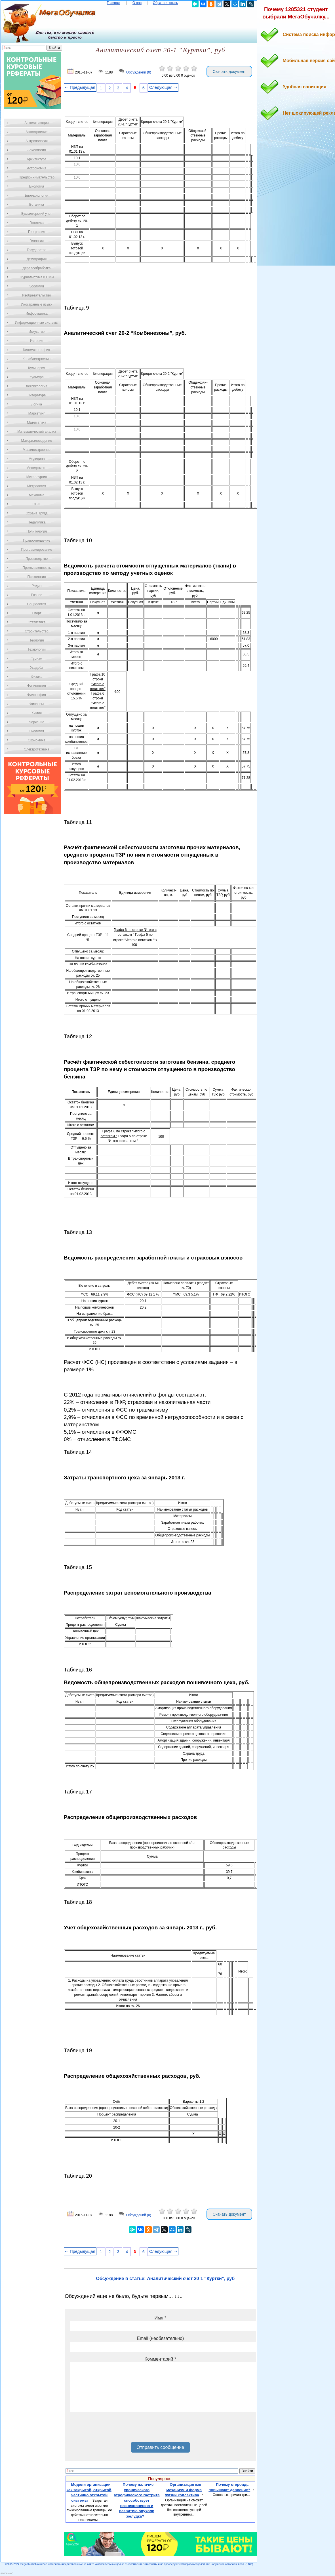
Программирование (36, 550)
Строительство (37, 631)
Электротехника (36, 749)
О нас (137, 3)
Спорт (36, 613)
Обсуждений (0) (138, 73)
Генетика (37, 223)
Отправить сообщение (160, 2447)
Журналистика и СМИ (36, 277)
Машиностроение (36, 450)
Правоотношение (36, 540)
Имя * (160, 2318)
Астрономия (36, 168)
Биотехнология (36, 195)
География (36, 232)
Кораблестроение (37, 359)
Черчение (36, 722)
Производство (37, 559)
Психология (37, 577)
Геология (37, 241)
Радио (37, 586)
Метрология (36, 486)
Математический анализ (36, 432)
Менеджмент (36, 468)
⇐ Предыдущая (80, 87)
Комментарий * (160, 2359)
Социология (36, 604)
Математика (36, 422)
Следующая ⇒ (163, 87)
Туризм (36, 659)
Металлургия (36, 477)
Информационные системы (36, 323)
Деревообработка (37, 268)
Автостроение (37, 132)
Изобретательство (36, 295)
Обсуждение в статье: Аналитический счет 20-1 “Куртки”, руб (165, 2278)
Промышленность (36, 568)
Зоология (36, 286)
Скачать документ (229, 71)
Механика (37, 495)
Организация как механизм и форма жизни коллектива (183, 2489)
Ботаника (36, 205)
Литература (37, 395)
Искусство (37, 332)
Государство (37, 250)
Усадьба (36, 668)
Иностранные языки (36, 304)
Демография (37, 259)
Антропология (37, 141)
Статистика (36, 622)
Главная (113, 3)
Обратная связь (165, 3)
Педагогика (37, 522)
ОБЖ (37, 504)
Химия (36, 713)
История (36, 341)
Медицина (36, 459)
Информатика (37, 314)
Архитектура (37, 159)
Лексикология (36, 386)
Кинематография (36, 350)
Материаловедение (36, 441)
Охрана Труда (37, 513)
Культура (37, 377)
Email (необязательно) (160, 2338)
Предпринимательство (36, 177)
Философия (36, 695)
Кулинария (36, 368)
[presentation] (113, 2429)
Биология (36, 186)
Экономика (36, 740)
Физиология (36, 686)
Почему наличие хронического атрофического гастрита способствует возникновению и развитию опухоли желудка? (137, 2500)
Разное (36, 595)
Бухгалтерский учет (36, 214)
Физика (36, 677)
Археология (37, 150)
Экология (36, 731)
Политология (36, 531)
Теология (36, 640)
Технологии (37, 649)
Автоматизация (36, 123)
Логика (36, 404)
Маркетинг (36, 413)
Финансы (37, 704)
